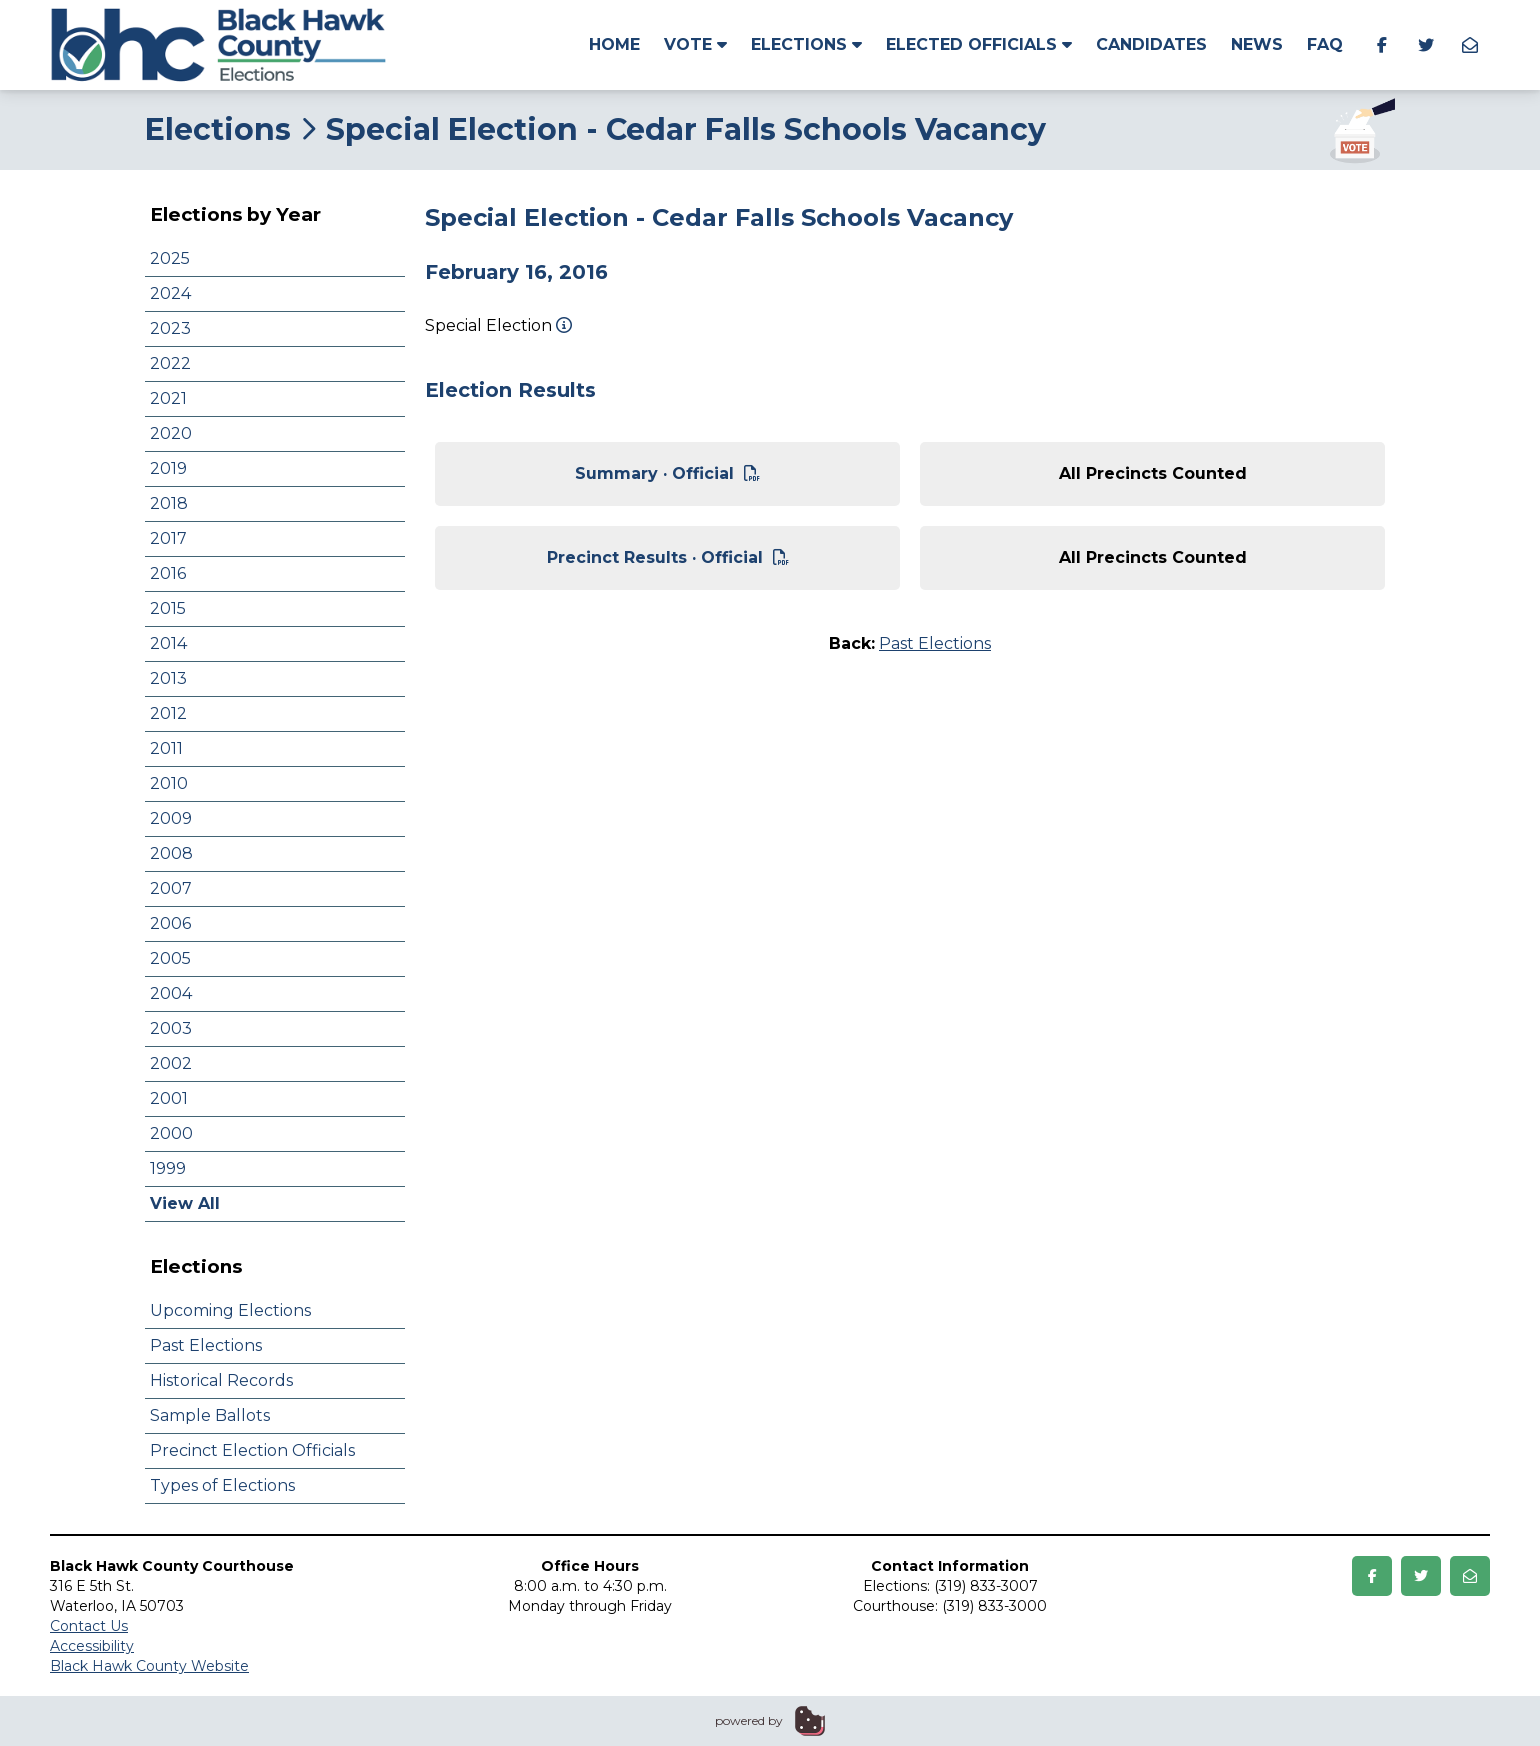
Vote (695, 44)
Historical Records (221, 1380)
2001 (169, 1098)
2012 (168, 713)
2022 (170, 363)
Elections (806, 44)
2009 (171, 818)
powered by (749, 1720)
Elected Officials (979, 44)
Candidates (1151, 44)
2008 (171, 853)
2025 (170, 258)
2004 (171, 993)
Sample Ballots (210, 1415)
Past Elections (206, 1345)
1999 (168, 1168)
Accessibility (92, 1646)
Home (614, 44)
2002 (171, 1063)
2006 (170, 923)
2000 (171, 1133)
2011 (166, 748)
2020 (171, 433)
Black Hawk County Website (149, 1666)
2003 (171, 1028)
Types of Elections (222, 1485)
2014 (168, 643)
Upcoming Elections (230, 1310)
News (1257, 44)
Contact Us (89, 1626)
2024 (170, 293)
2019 (168, 468)
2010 (169, 783)
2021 (168, 398)
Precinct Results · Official (668, 557)
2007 (171, 888)
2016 (168, 573)
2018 (169, 503)
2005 (170, 958)
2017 (168, 538)
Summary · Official (667, 473)
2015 (168, 608)
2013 (168, 678)
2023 (170, 328)
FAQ (1325, 44)
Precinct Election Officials (252, 1450)
